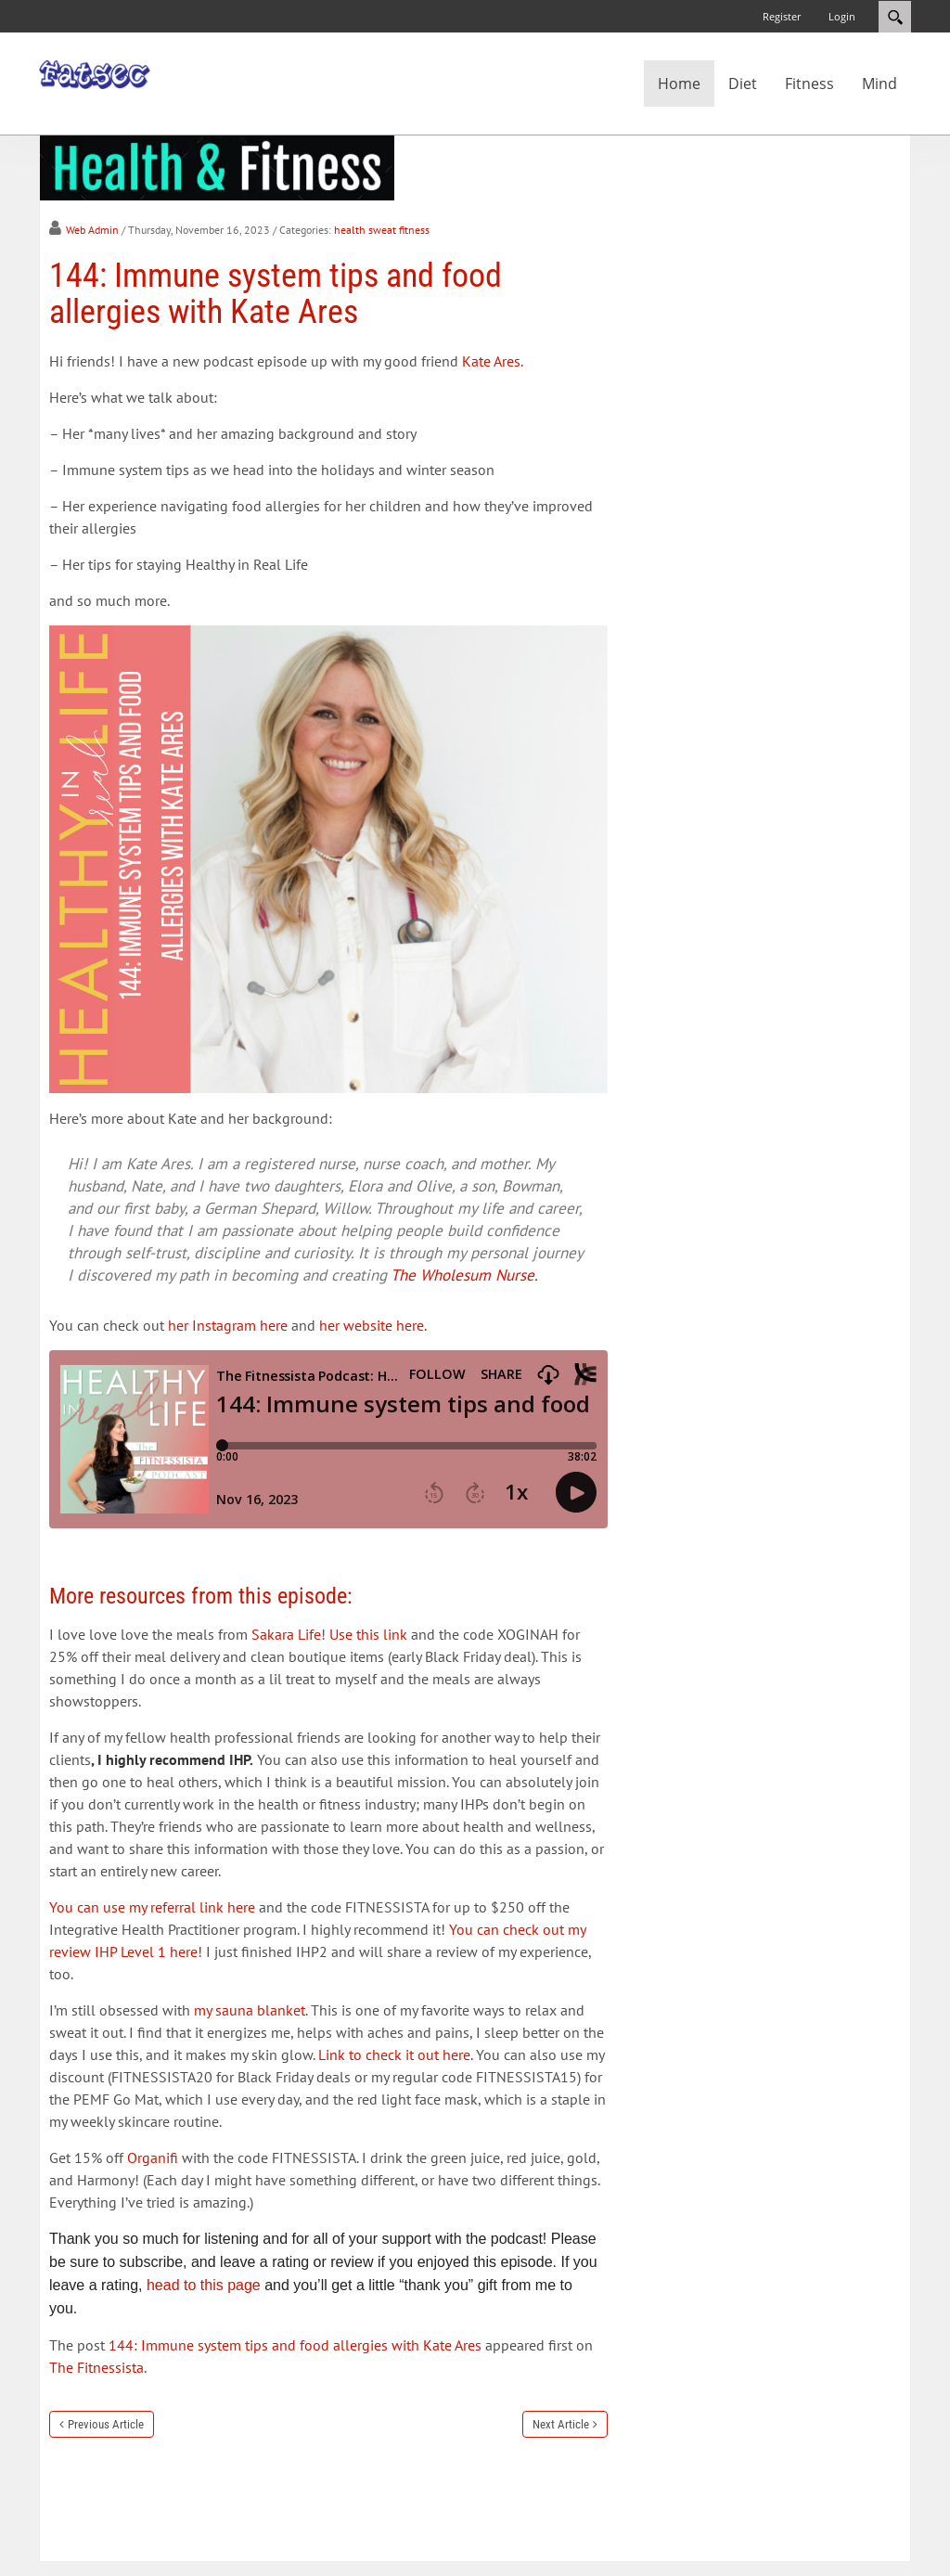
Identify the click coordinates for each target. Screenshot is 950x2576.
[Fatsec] (94, 73)
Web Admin (92, 230)
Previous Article (106, 2424)
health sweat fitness (382, 230)
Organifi (152, 2157)
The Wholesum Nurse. (464, 1275)
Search (895, 16)
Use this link (368, 1634)
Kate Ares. (494, 361)
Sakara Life (286, 1634)
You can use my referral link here (152, 1907)
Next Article (561, 2424)
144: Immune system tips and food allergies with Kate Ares (295, 2345)
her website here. (373, 1325)
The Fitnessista (96, 2367)
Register (782, 16)
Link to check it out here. (395, 2054)
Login (841, 16)
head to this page (204, 2285)
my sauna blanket (249, 2010)
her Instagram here (228, 1325)
